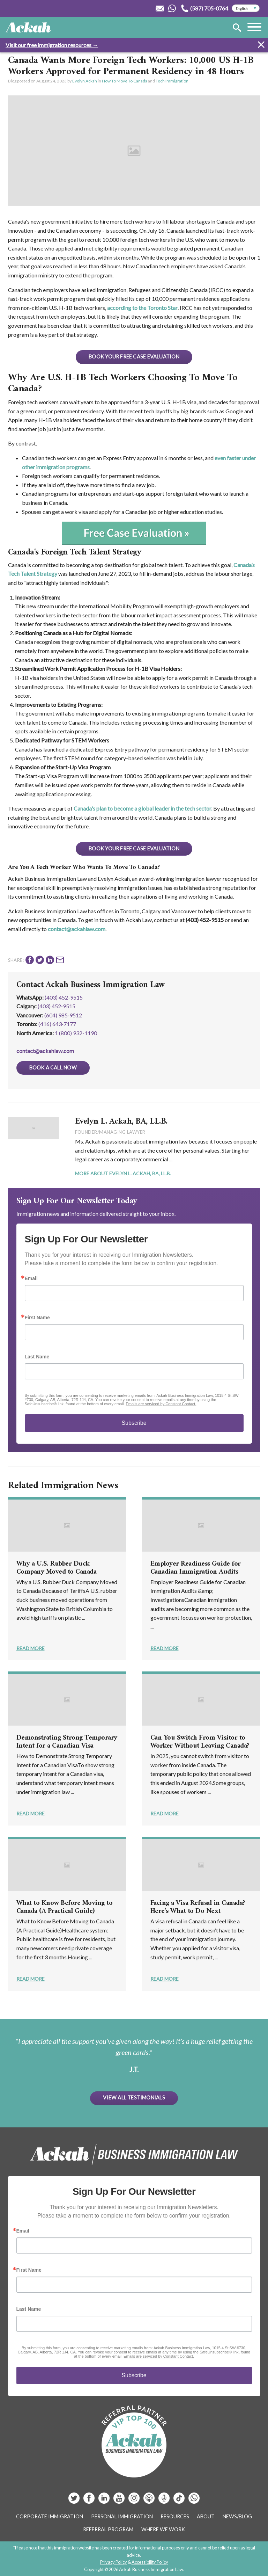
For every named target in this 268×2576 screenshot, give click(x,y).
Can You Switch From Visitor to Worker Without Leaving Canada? (200, 1742)
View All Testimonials (134, 2097)
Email (31, 1278)
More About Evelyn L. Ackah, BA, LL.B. (123, 1173)
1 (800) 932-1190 (76, 1033)
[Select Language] (246, 8)
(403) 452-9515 (64, 997)
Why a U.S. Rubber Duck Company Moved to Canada (56, 1568)
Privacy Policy (113, 2562)
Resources (175, 2516)
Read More (30, 1648)
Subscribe (133, 1423)
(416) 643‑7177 (57, 1024)
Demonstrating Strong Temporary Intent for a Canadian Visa (66, 1742)
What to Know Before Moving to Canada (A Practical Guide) (64, 1907)
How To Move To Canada (124, 81)
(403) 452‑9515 (56, 1006)
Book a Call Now (53, 1068)
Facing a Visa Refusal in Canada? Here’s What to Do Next (197, 1907)
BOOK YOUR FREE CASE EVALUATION (134, 357)
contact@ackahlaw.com (76, 929)
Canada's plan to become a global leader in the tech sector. (143, 808)
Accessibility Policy (150, 2562)
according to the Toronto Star (142, 307)
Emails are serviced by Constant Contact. (161, 1404)
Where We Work (163, 2529)
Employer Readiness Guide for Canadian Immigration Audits (195, 1568)
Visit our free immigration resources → (52, 45)
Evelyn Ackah (84, 81)
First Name (37, 1317)
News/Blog (237, 2516)
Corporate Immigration (49, 2516)
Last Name (37, 1356)
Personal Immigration (122, 2516)
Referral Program (108, 2529)
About (206, 2516)
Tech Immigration (172, 81)
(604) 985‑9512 (63, 1015)
